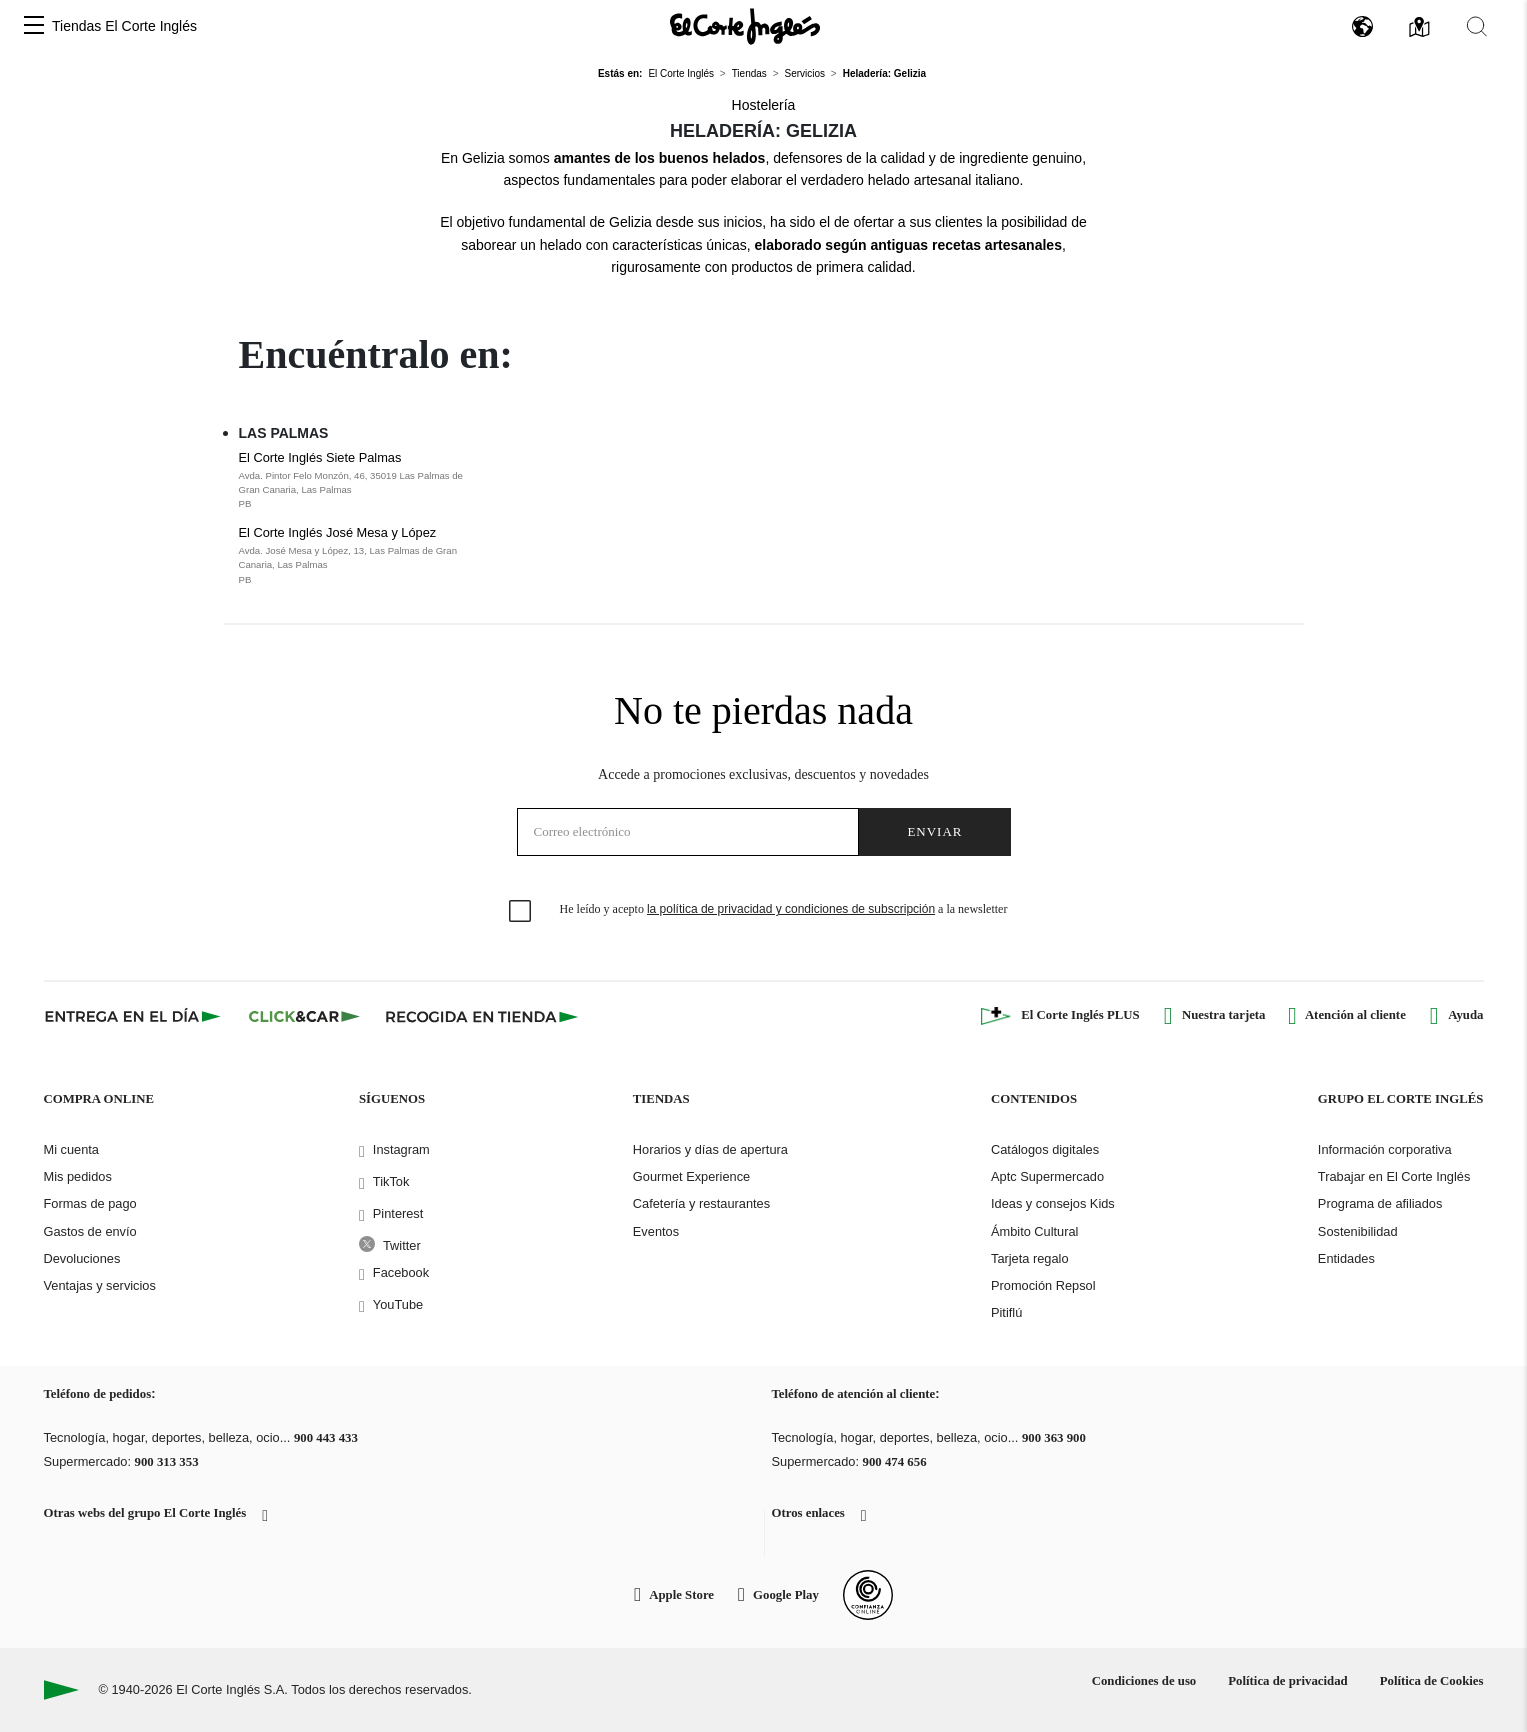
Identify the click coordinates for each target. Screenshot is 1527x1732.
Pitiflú (1006, 1312)
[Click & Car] (304, 1016)
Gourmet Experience (691, 1176)
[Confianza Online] (868, 1595)
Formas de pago (90, 1203)
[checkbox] (521, 912)
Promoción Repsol (1043, 1285)
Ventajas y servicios (100, 1285)
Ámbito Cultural (1034, 1231)
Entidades (1346, 1258)
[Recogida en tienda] (482, 1016)
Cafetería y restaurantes (701, 1203)
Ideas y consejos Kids (1053, 1203)
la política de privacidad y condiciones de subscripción (791, 909)
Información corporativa (1385, 1149)
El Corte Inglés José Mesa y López (363, 556)
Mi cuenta (71, 1149)
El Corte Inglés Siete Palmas (363, 481)
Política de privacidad (1287, 1681)
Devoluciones (82, 1258)
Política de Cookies (1432, 1681)
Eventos (656, 1231)
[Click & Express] (134, 1016)
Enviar (934, 831)
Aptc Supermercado (1047, 1176)
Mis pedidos (78, 1176)
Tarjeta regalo (1030, 1258)
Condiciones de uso (1144, 1681)
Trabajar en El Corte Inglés (1394, 1176)
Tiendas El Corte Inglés (124, 26)
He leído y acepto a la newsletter (784, 909)
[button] (34, 26)
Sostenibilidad (1358, 1231)
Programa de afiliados (1380, 1203)
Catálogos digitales (1045, 1149)
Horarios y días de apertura (710, 1149)
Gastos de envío (90, 1231)
